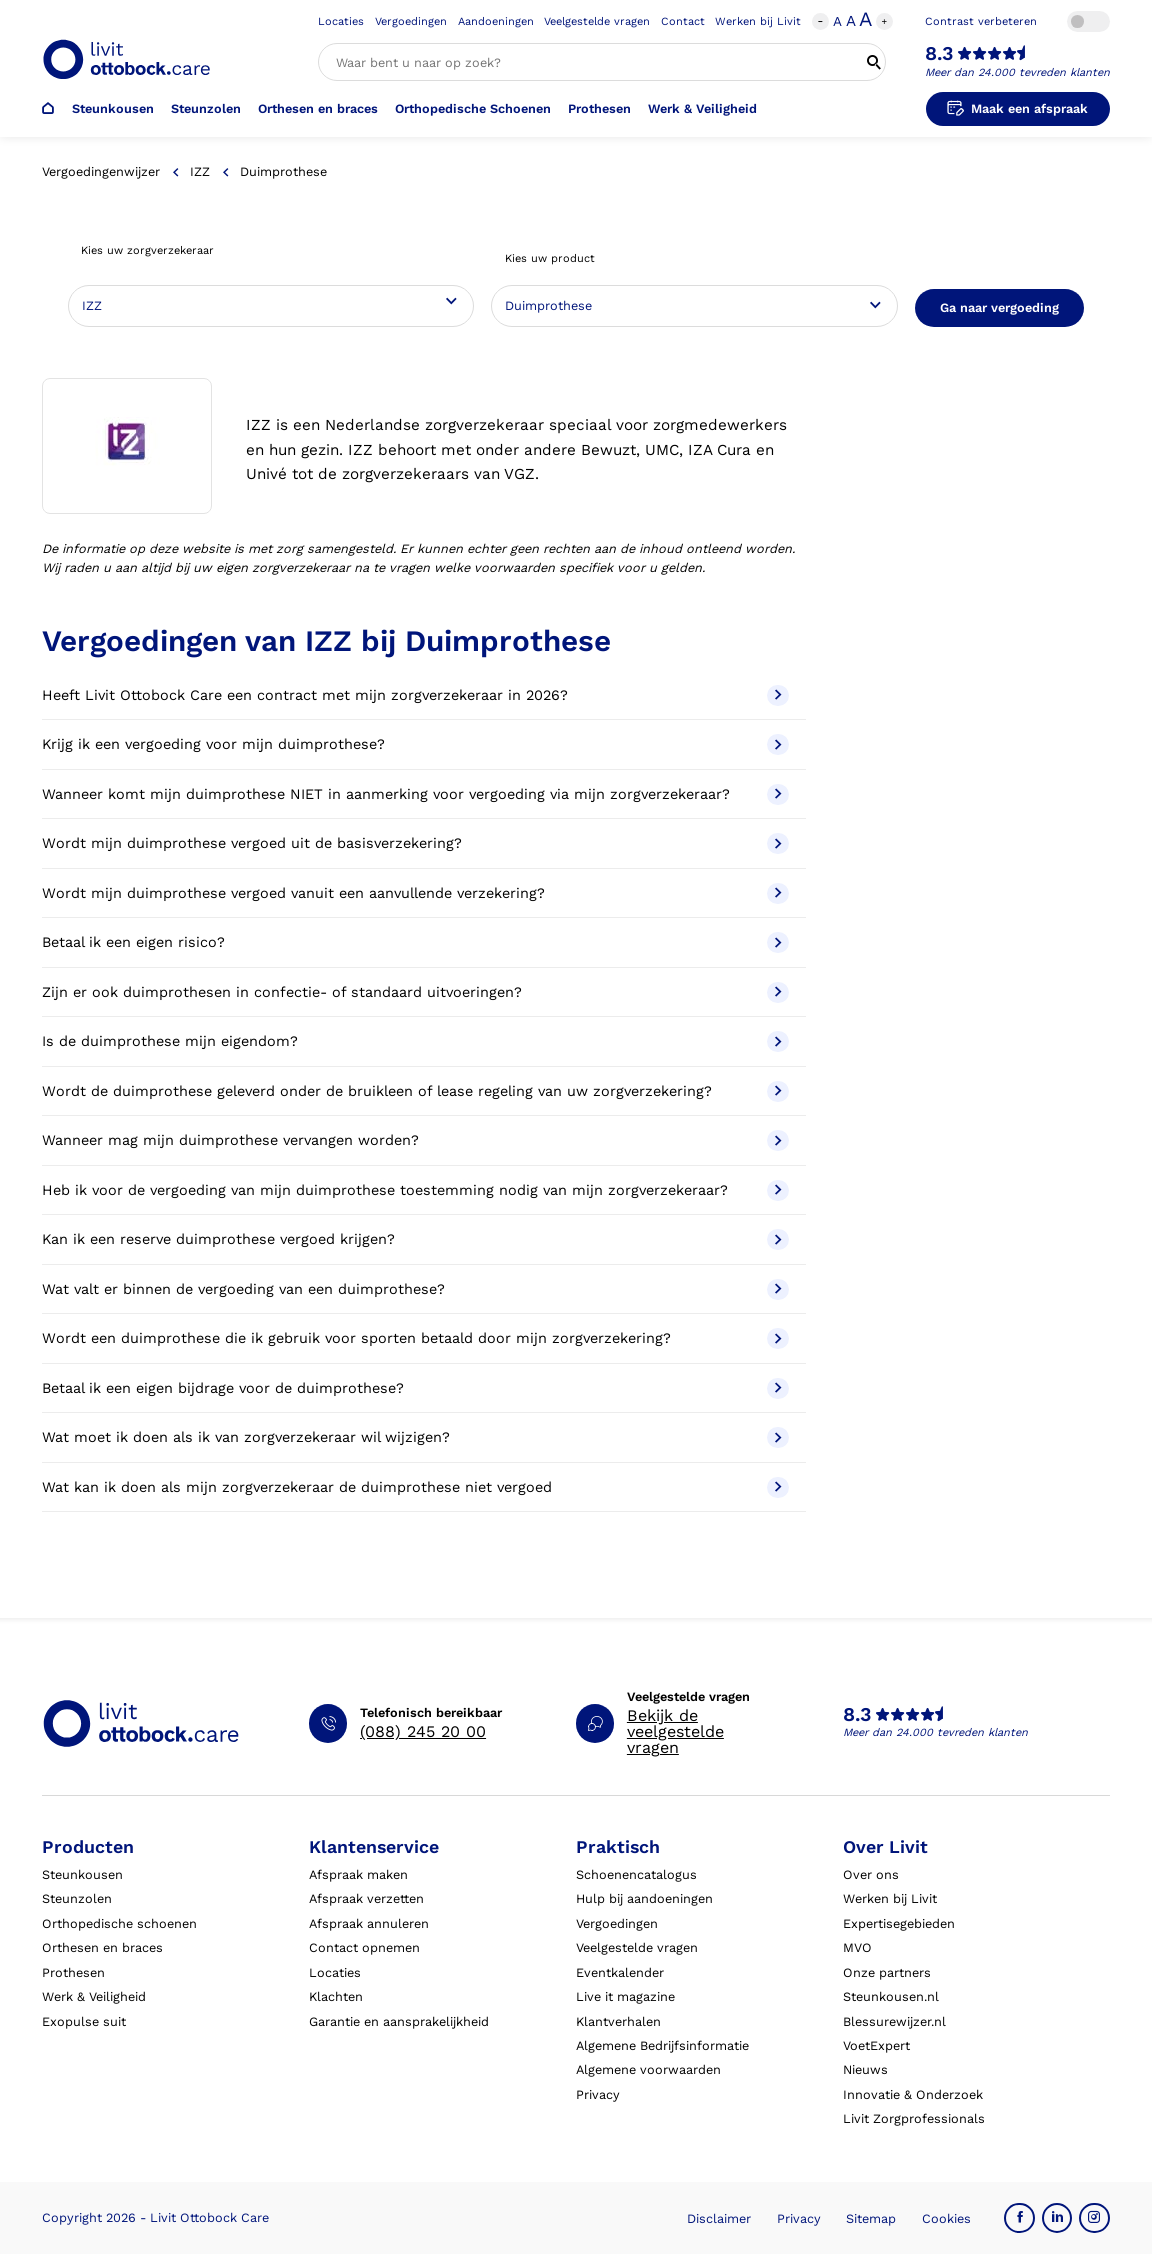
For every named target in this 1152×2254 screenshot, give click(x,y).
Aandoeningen (496, 21)
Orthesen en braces (318, 108)
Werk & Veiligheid (702, 108)
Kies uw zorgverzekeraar (147, 250)
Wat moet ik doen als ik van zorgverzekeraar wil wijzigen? (415, 1437)
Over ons (871, 1874)
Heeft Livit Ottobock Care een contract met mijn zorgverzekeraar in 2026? (415, 695)
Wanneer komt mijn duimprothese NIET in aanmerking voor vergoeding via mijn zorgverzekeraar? (415, 794)
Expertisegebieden (899, 1923)
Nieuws (865, 2069)
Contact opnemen (364, 1947)
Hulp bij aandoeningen (644, 1898)
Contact (683, 21)
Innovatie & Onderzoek (913, 2094)
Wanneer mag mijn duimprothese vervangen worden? (415, 1140)
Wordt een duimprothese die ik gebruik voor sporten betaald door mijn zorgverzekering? (415, 1338)
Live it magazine (625, 1996)
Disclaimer (719, 2218)
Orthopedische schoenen (119, 1923)
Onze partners (887, 1972)
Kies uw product (550, 258)
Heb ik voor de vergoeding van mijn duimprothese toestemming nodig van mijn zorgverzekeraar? (415, 1190)
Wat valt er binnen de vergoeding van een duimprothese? (415, 1289)
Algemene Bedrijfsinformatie (662, 2045)
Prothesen (599, 108)
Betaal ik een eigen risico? (415, 942)
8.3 (939, 54)
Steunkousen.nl (891, 1996)
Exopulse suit (84, 2021)
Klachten (336, 1996)
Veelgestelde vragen (597, 21)
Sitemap (871, 2218)
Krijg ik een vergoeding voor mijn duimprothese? (415, 744)
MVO (857, 1947)
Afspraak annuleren (369, 1923)
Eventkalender (620, 1972)
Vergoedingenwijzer (101, 171)
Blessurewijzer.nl (894, 2021)
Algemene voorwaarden (648, 2069)
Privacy (598, 2094)
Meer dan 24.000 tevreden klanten (1017, 72)
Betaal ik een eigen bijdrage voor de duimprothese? (415, 1388)
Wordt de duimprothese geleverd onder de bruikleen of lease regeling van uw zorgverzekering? (415, 1091)
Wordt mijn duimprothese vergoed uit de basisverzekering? (415, 843)
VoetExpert (876, 2045)
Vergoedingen (411, 21)
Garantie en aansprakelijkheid (399, 2021)
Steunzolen (206, 108)
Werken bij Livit (758, 21)
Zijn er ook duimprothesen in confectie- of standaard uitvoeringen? (415, 992)
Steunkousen (113, 108)
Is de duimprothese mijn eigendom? (415, 1041)
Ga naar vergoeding (999, 307)
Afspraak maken (358, 1874)
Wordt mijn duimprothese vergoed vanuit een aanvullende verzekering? (415, 893)
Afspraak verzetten (366, 1898)
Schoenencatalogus (636, 1874)
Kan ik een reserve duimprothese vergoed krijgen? (415, 1239)
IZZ (200, 171)
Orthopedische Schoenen (473, 108)
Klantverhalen (618, 2021)
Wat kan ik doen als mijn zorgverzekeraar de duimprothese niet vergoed (415, 1487)
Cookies (946, 2218)
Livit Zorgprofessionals (914, 2118)
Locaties (341, 21)
